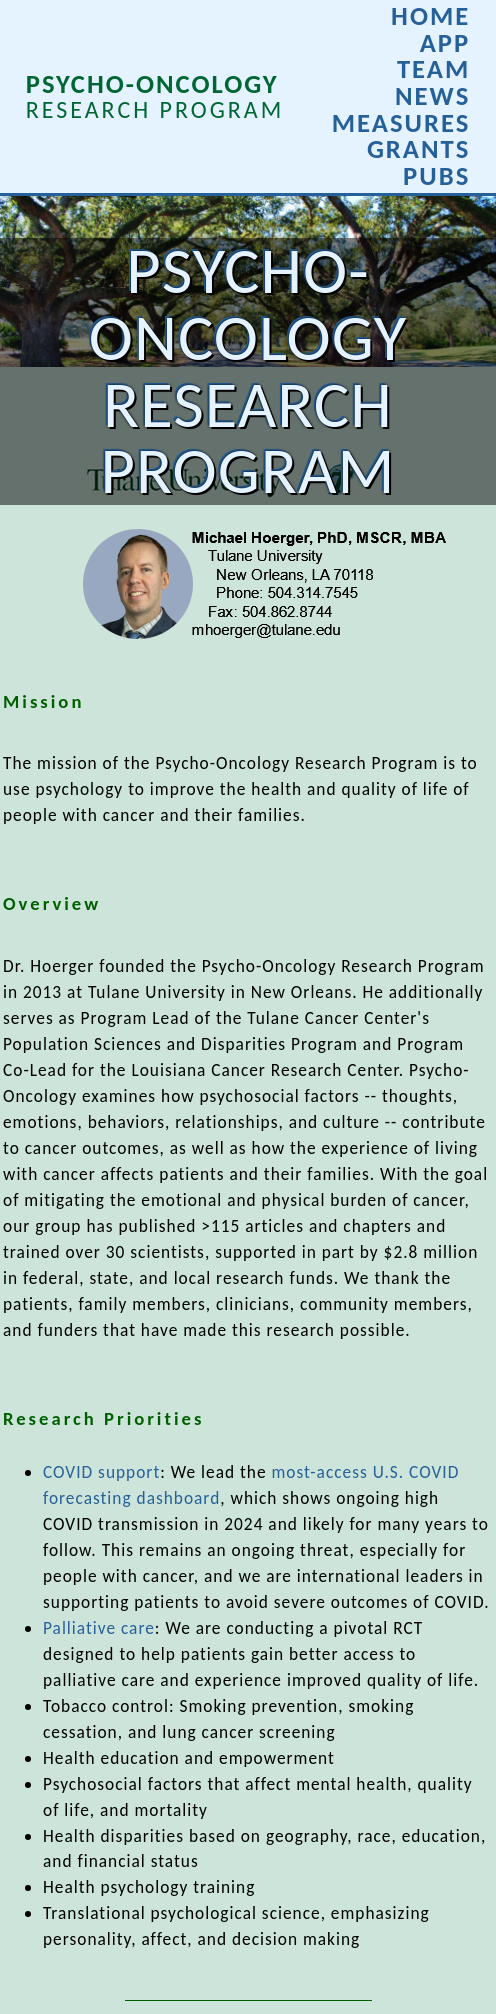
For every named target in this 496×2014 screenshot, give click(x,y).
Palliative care (99, 1628)
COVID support (101, 1472)
